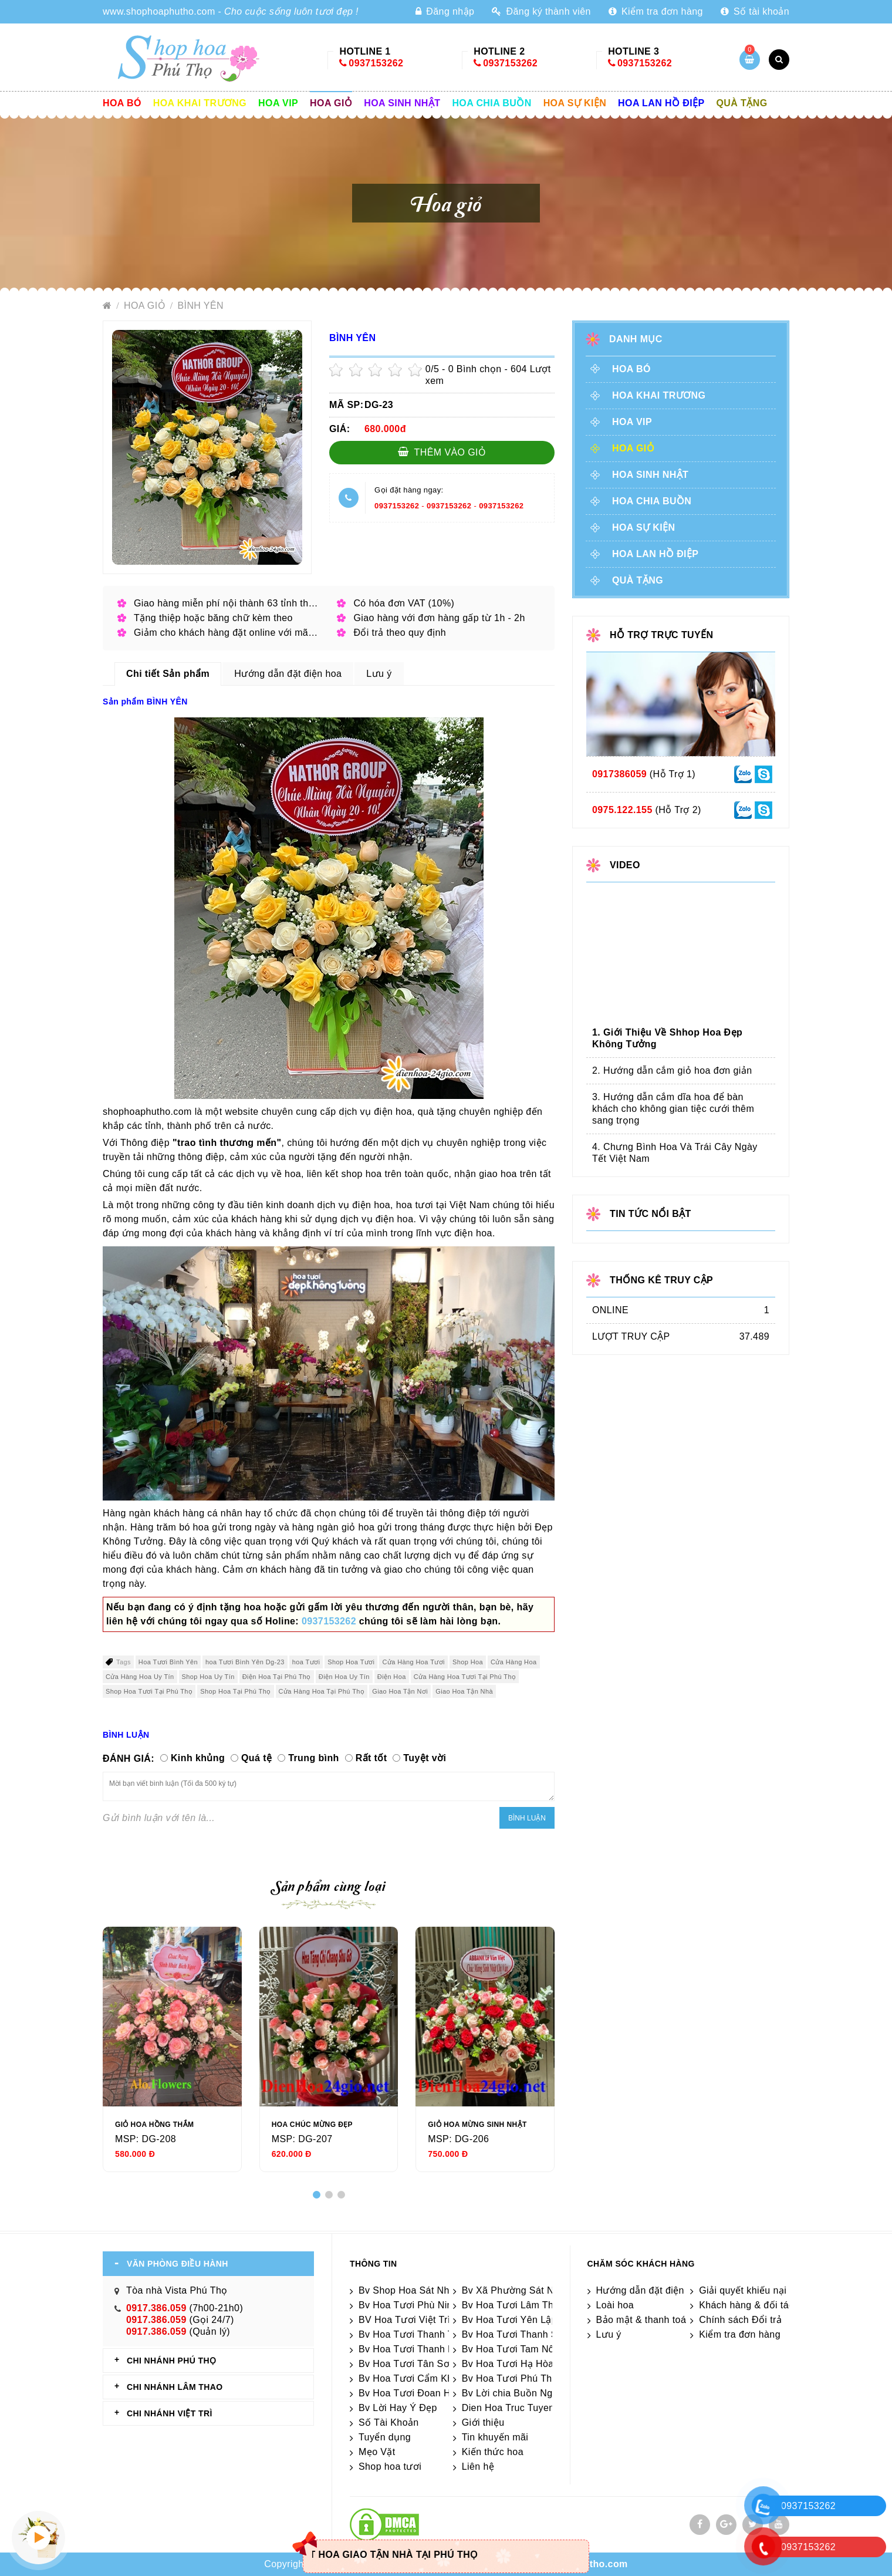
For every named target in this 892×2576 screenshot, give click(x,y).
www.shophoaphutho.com (159, 11)
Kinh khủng (198, 1758)
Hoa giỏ (331, 103)
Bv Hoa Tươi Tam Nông (513, 2349)
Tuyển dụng (385, 2437)
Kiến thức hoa (492, 2452)
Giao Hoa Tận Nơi (400, 1691)
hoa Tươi (306, 1661)
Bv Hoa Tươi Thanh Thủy (414, 2334)
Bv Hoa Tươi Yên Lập (509, 2320)
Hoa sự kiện (574, 103)
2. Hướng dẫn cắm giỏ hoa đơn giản (672, 1070)
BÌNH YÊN (200, 306)
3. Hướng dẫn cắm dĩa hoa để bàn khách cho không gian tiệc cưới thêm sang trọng (673, 1108)
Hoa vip (278, 103)
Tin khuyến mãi (495, 2437)
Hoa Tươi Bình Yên (168, 1661)
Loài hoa (615, 2305)
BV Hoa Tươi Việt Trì (405, 2320)
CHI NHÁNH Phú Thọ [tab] (171, 2360)
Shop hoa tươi (390, 2467)
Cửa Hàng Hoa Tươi (413, 1661)
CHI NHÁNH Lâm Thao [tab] (175, 2387)
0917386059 (619, 774)
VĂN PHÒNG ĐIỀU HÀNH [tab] (177, 2263)
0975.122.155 (622, 810)
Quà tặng (742, 103)
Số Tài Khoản (389, 2422)
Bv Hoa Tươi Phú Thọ (510, 2378)
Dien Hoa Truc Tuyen (508, 2408)
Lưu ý (608, 2334)
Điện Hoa (391, 1676)
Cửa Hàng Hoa (513, 1661)
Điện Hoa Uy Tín (344, 1676)
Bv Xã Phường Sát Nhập (516, 2290)
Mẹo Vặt (377, 2452)
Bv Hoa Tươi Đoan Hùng (413, 2393)
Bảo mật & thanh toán (644, 2320)
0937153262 (376, 63)
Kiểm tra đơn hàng (656, 11)
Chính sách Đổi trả (740, 2320)
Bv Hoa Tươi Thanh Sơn (515, 2334)
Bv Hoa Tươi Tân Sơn (407, 2364)
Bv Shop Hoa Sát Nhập (410, 2290)
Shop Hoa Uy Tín (208, 1676)
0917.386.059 (156, 2308)
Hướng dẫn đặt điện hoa (650, 2290)
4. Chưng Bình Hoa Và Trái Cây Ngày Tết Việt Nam (675, 1153)
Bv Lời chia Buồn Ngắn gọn (522, 2393)
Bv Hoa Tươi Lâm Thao (513, 2305)
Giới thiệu (483, 2422)
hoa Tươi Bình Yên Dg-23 (245, 1661)
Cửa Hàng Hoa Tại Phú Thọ (322, 1691)
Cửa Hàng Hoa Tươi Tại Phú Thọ (465, 1676)
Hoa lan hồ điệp (661, 103)
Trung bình (313, 1758)
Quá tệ (256, 1758)
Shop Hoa (467, 1661)
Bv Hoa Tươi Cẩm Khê (408, 2378)
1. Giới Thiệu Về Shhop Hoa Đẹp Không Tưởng (667, 1038)
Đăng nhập (444, 11)
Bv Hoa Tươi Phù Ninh (408, 2305)
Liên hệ (478, 2467)
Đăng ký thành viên (541, 11)
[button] (316, 2195)
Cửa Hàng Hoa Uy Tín (140, 1676)
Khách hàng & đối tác (746, 2305)
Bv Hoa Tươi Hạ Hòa (508, 2364)
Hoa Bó (122, 103)
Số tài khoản (755, 11)
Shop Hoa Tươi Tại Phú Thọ (149, 1691)
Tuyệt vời (424, 1758)
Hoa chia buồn (491, 103)
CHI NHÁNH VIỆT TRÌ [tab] (169, 2413)
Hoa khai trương (199, 103)
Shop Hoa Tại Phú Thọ (235, 1691)
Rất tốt (371, 1758)
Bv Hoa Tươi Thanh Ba (409, 2349)
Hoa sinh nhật (402, 103)
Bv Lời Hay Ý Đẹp (398, 2408)
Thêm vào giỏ (442, 452)
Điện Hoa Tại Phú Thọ (276, 1676)
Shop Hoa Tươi (350, 1661)
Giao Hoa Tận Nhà (464, 1691)
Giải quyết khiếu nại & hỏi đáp (765, 2290)
